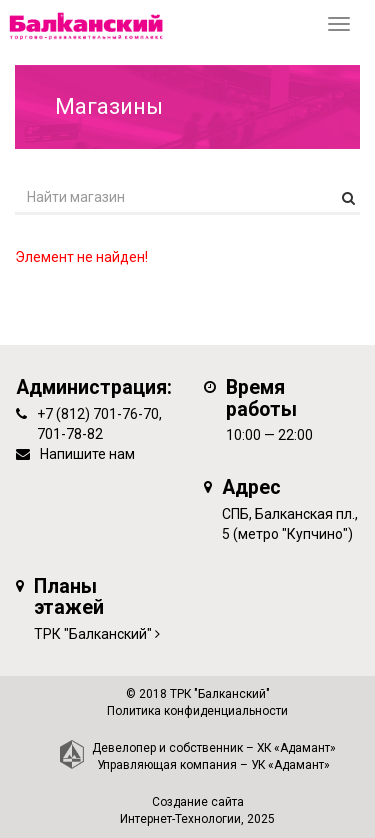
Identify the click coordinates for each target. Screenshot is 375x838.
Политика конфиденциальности (197, 711)
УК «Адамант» (290, 765)
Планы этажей (69, 597)
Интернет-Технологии (180, 819)
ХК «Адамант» (296, 748)
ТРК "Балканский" (93, 634)
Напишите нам (87, 454)
